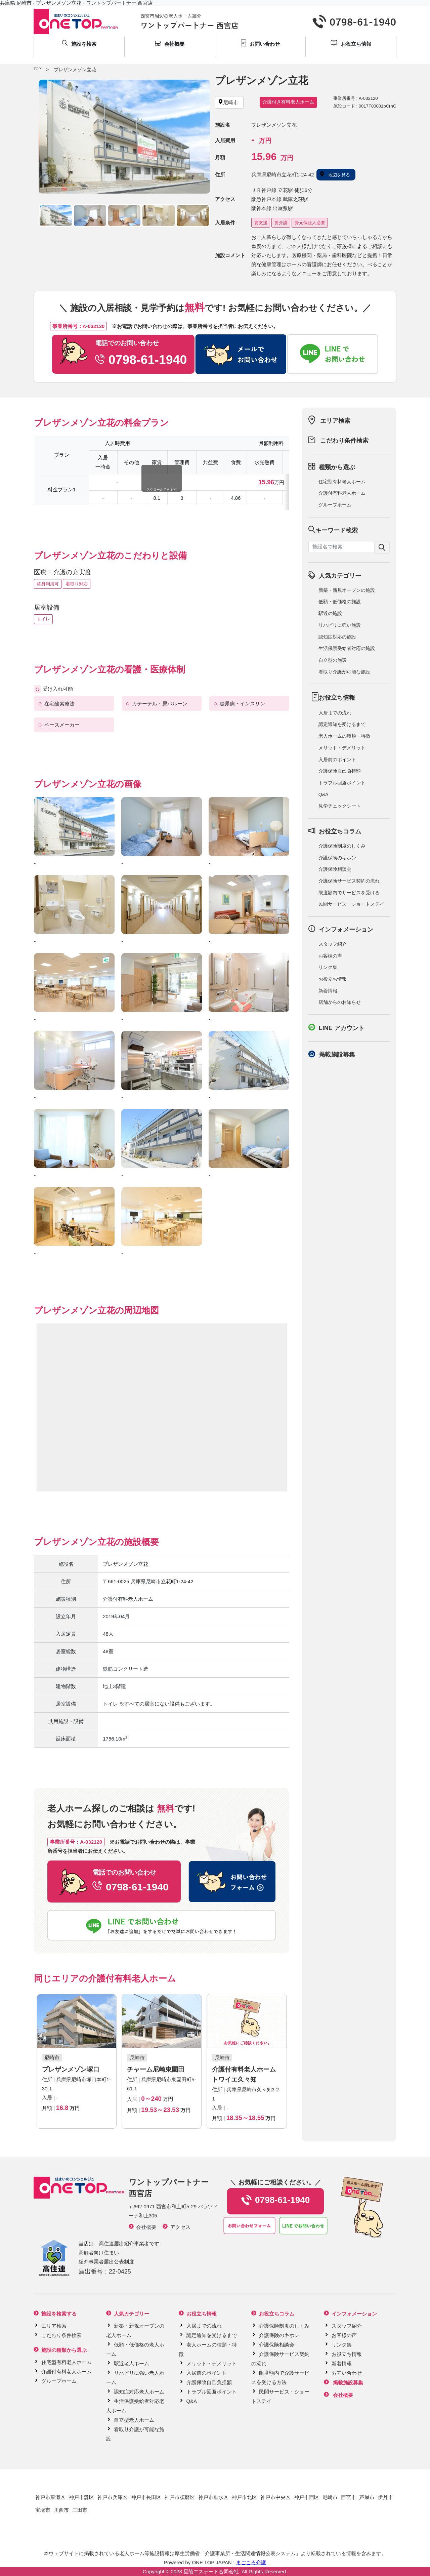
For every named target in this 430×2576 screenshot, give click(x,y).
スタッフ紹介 (332, 944)
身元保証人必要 (310, 222)
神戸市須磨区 (180, 2497)
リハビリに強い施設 (339, 625)
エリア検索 (335, 420)
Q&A (323, 794)
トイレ (43, 618)
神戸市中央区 (275, 2497)
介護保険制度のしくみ (342, 846)
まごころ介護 (251, 2562)
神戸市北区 (244, 2497)
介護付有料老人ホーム (342, 493)
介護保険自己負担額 (339, 771)
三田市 (79, 2510)
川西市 (61, 2510)
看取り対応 (77, 583)
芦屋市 (367, 2497)
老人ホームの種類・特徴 (344, 736)
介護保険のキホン (337, 857)
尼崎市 (330, 2497)
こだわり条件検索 (344, 440)
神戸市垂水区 (213, 2497)
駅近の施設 (330, 613)
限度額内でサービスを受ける (349, 892)
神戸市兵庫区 (112, 2497)
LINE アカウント (341, 1028)
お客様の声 (330, 955)
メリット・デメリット (342, 747)
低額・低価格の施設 (339, 601)
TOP (37, 69)
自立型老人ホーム (134, 2420)
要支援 (260, 222)
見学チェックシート (339, 806)
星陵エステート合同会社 (211, 2571)
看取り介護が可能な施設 (344, 671)
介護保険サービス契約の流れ (349, 881)
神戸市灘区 (81, 2497)
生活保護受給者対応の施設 (346, 648)
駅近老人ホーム (131, 2363)
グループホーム (334, 504)
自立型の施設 (332, 660)
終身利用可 (48, 583)
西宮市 (348, 2497)
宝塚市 (42, 2510)
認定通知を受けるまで (342, 724)
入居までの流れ (334, 712)
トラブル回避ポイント (342, 782)
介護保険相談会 (334, 869)
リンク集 (327, 967)
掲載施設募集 (337, 1054)
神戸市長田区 (146, 2497)
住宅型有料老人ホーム (342, 481)
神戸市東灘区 (50, 2497)
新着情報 (327, 990)
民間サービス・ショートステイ (351, 904)
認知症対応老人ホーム (139, 2392)
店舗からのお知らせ (339, 1002)
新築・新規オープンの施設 (346, 590)
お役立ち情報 (332, 979)
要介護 (281, 222)
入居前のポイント (337, 759)
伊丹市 (385, 2497)
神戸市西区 (306, 2497)
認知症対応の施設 (337, 637)
